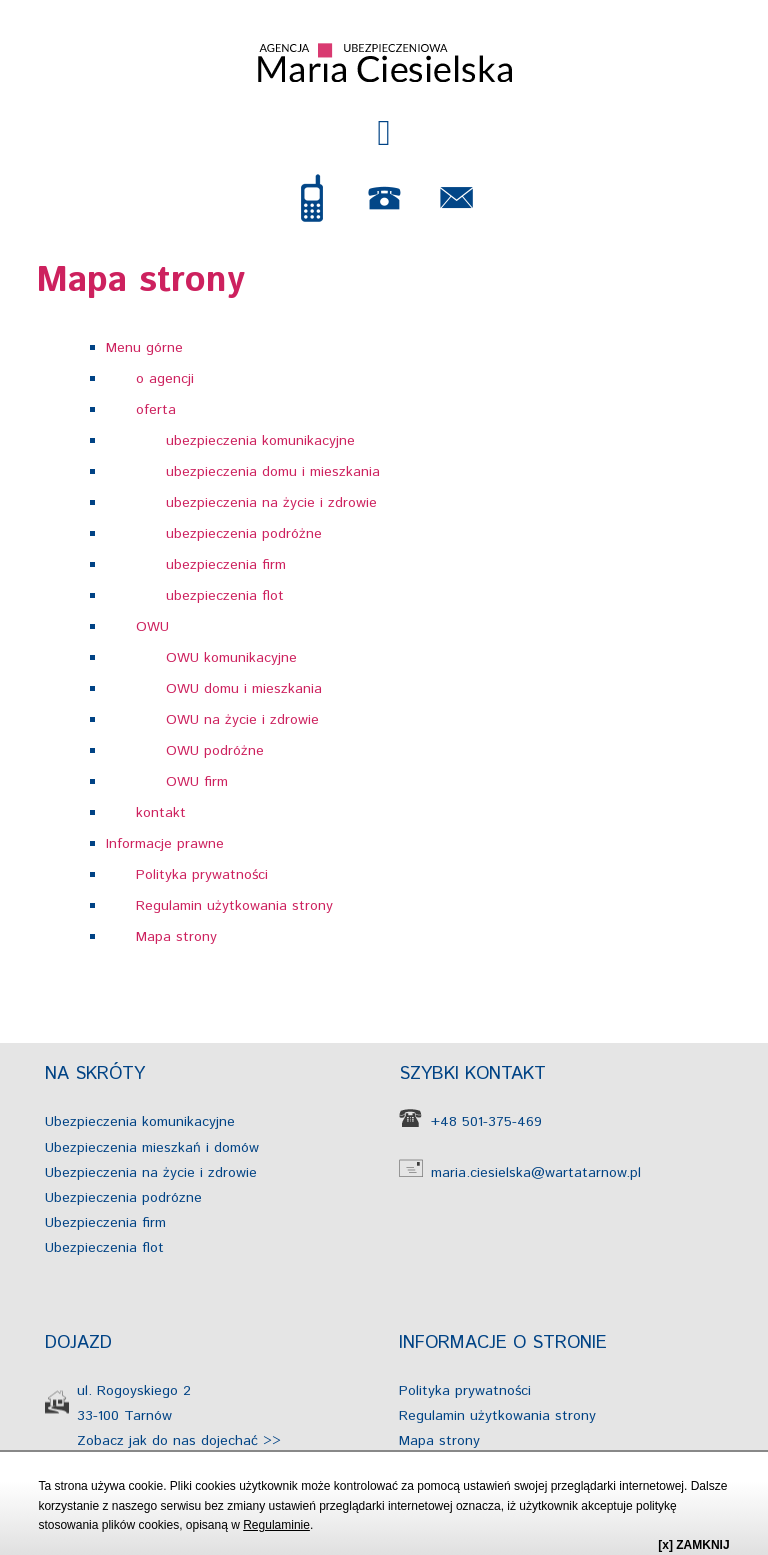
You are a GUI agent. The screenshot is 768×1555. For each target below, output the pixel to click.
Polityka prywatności (202, 875)
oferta (156, 410)
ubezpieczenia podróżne (244, 534)
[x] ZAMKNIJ (693, 1545)
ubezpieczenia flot (225, 596)
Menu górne (144, 348)
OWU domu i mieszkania (244, 689)
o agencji (165, 379)
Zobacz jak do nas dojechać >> (179, 1441)
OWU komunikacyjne (231, 658)
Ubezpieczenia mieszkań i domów (152, 1148)
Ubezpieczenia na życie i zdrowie (151, 1173)
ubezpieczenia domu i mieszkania (273, 472)
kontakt (161, 813)
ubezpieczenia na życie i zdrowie (271, 503)
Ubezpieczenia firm (105, 1223)
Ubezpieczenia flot (104, 1248)
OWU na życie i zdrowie (242, 720)
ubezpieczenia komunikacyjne (260, 441)
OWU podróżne (215, 751)
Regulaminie (276, 1525)
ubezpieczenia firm (226, 565)
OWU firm (197, 782)
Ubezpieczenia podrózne (123, 1198)
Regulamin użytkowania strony (234, 906)
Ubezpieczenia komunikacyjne (140, 1122)
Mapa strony (176, 937)
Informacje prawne (165, 844)
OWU (152, 627)
